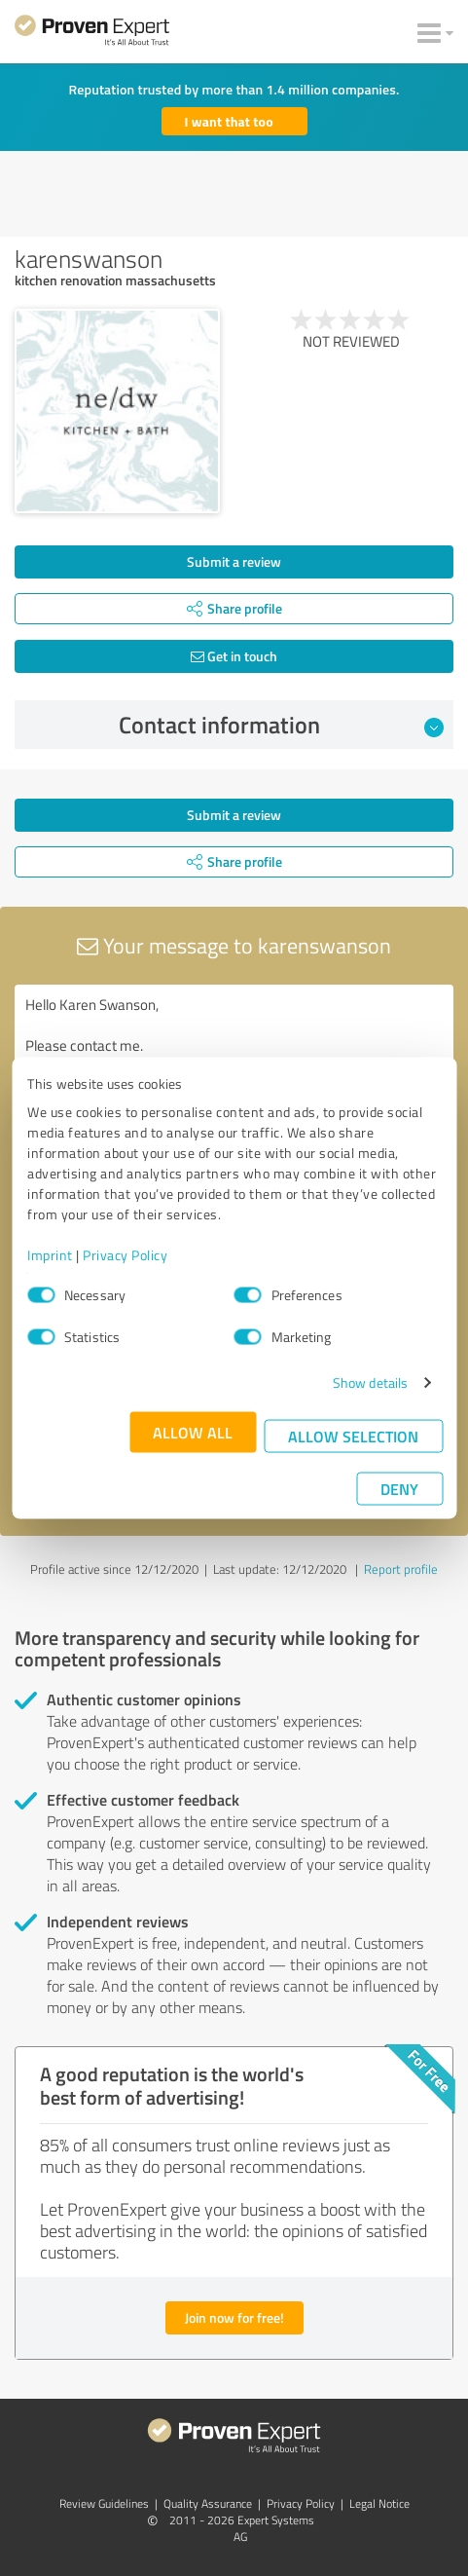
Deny (399, 1488)
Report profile (401, 1569)
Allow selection (353, 1436)
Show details (370, 1382)
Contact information (281, 724)
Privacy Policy (125, 1255)
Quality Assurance (207, 2503)
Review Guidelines (104, 2503)
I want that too (229, 121)
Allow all (193, 1432)
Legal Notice (379, 2503)
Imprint (50, 1255)
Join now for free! (234, 2317)
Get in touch (234, 656)
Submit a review (234, 561)
